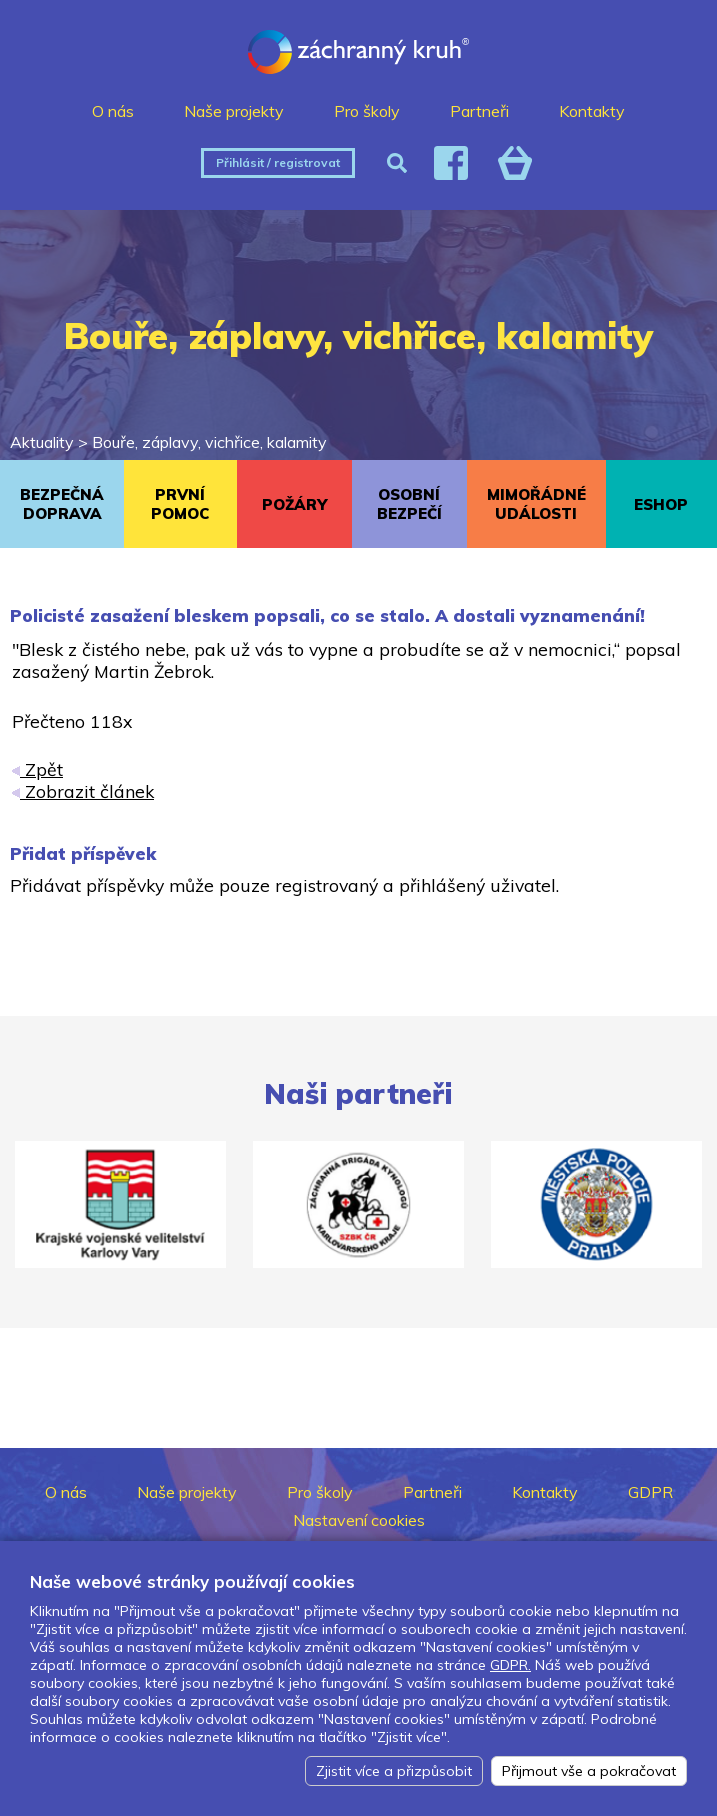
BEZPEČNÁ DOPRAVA (62, 504)
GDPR (650, 1492)
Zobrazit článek (83, 791)
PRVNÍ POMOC (180, 504)
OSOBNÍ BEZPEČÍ (409, 504)
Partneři (479, 111)
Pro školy (367, 111)
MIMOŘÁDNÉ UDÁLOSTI (536, 504)
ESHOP (661, 504)
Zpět (37, 769)
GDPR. (510, 1665)
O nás (113, 111)
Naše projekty (234, 111)
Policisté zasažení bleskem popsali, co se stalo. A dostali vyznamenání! (327, 615)
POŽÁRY (294, 504)
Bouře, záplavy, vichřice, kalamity (209, 442)
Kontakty (592, 111)
